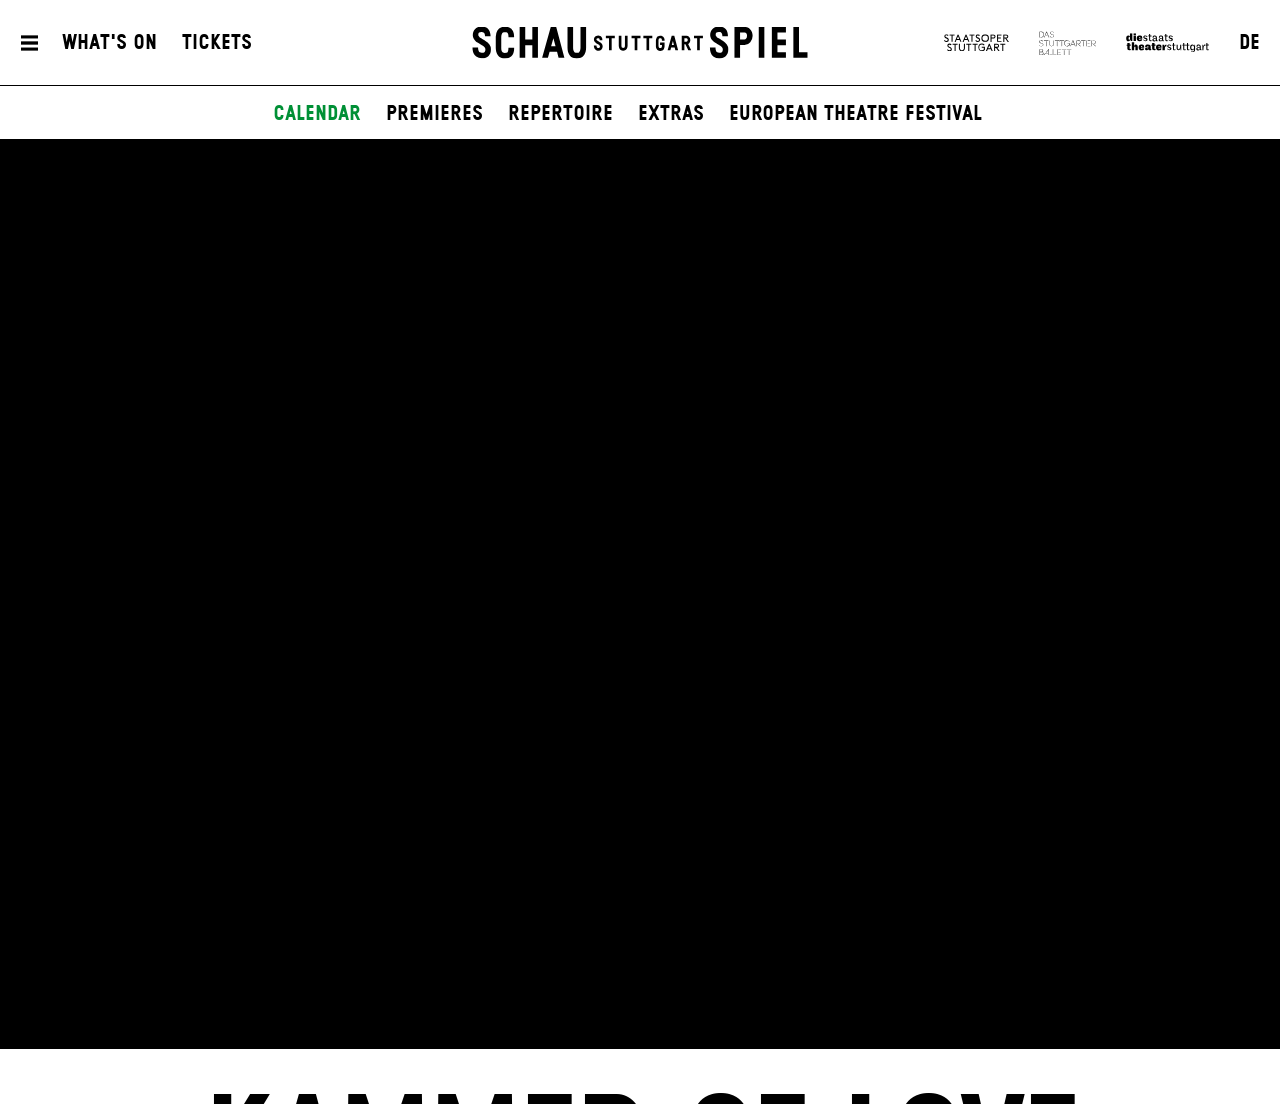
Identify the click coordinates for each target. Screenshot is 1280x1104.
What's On (109, 43)
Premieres (434, 114)
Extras (671, 114)
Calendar (317, 114)
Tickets (217, 43)
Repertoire (560, 114)
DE (1249, 43)
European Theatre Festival (855, 114)
